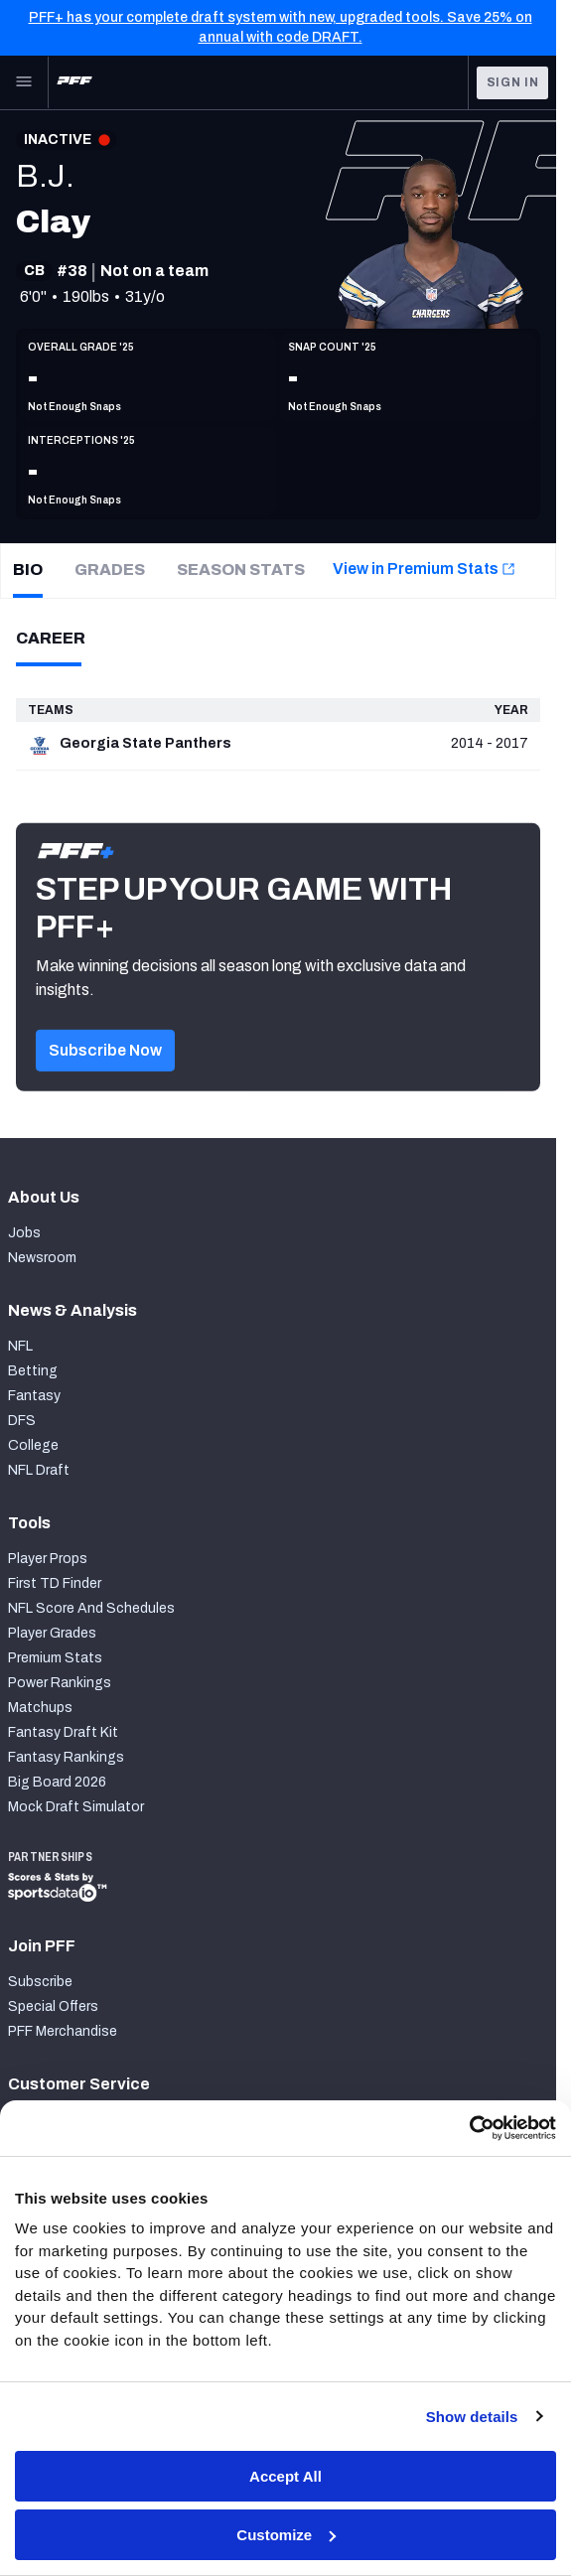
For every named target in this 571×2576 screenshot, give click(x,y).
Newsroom (42, 1257)
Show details (472, 2416)
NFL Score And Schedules (91, 1608)
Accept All (285, 2476)
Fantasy (34, 1395)
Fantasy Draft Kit (63, 1732)
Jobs (24, 1232)
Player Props (47, 1558)
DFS (22, 1420)
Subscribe (40, 1981)
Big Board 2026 (57, 1782)
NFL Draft (39, 1470)
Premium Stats (55, 1657)
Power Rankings (59, 1682)
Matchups (40, 1707)
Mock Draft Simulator (76, 1806)
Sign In (513, 82)
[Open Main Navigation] (24, 82)
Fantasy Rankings (66, 1757)
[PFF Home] (74, 82)
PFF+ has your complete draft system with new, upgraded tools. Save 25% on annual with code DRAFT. (280, 27)
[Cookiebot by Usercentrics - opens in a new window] (469, 2128)
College (33, 1445)
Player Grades (52, 1633)
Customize (286, 2534)
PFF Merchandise (62, 2031)
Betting (33, 1370)
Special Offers (53, 2006)
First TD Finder (54, 1583)
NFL (20, 1346)
